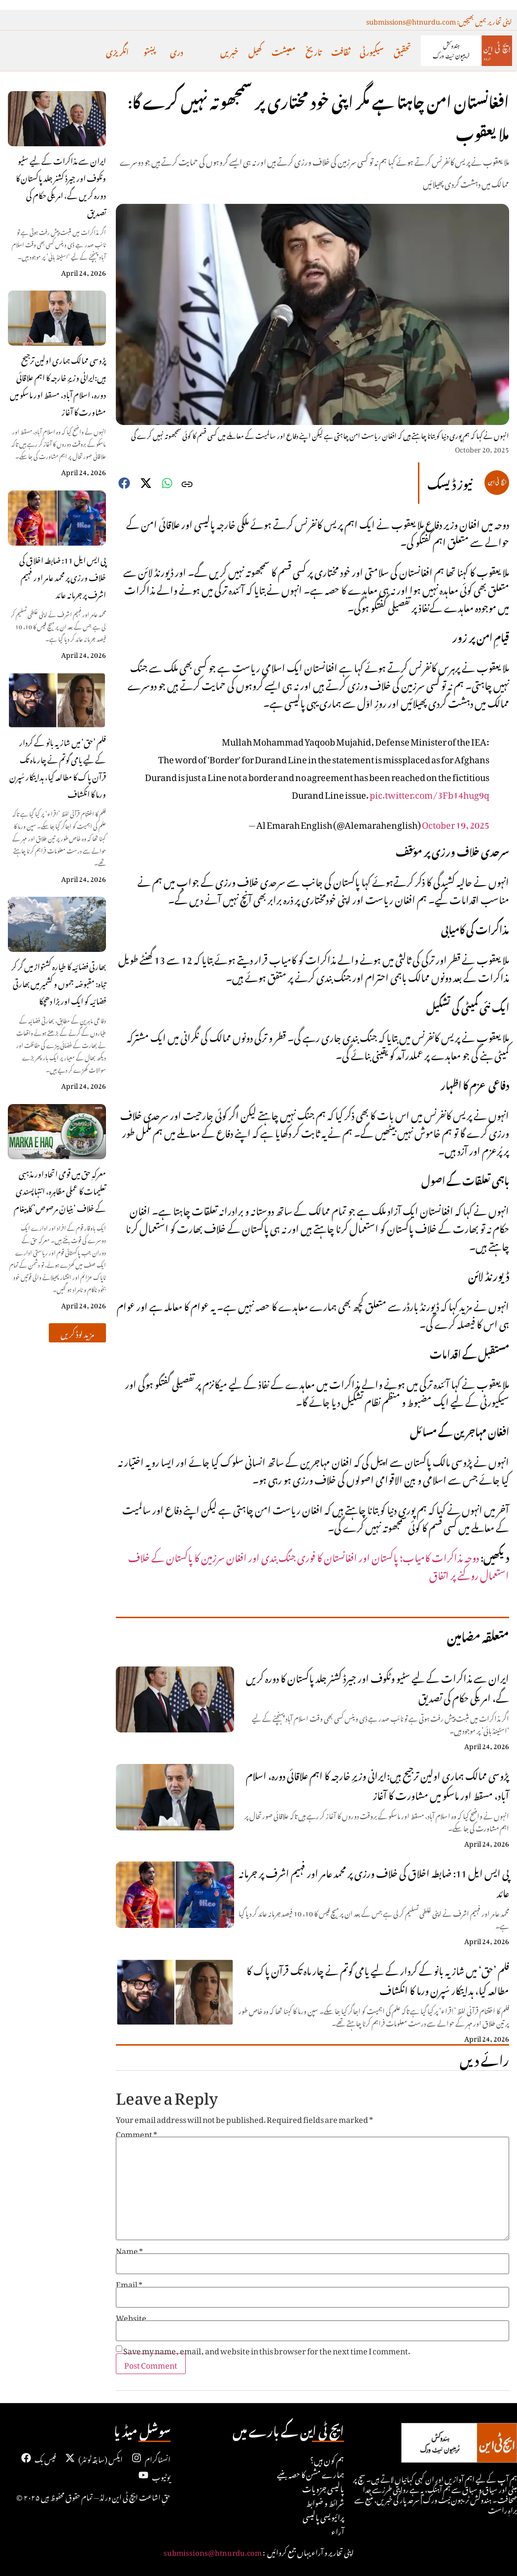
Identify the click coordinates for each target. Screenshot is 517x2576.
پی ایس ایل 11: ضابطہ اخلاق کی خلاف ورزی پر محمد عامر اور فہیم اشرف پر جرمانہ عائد (62, 576)
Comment (136, 2133)
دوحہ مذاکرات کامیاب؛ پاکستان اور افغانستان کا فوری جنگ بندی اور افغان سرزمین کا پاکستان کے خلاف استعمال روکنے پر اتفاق (318, 1564)
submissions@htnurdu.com (213, 2551)
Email (129, 2283)
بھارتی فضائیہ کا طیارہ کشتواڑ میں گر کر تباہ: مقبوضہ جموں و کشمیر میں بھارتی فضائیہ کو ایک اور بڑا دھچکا (58, 982)
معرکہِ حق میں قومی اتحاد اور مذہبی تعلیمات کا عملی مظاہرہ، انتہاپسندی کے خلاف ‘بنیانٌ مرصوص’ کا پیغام (60, 1190)
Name (129, 2249)
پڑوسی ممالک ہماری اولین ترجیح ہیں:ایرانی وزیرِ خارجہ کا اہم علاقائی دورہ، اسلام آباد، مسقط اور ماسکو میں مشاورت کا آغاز (58, 385)
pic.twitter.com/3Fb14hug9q (429, 793)
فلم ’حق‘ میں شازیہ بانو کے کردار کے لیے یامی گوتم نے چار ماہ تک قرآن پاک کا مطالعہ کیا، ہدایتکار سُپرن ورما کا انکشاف (57, 767)
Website (131, 2316)
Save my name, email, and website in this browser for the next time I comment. (266, 2349)
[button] (77, 1332)
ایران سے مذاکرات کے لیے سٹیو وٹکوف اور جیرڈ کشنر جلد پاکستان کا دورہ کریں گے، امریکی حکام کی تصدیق (61, 185)
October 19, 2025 (455, 823)
